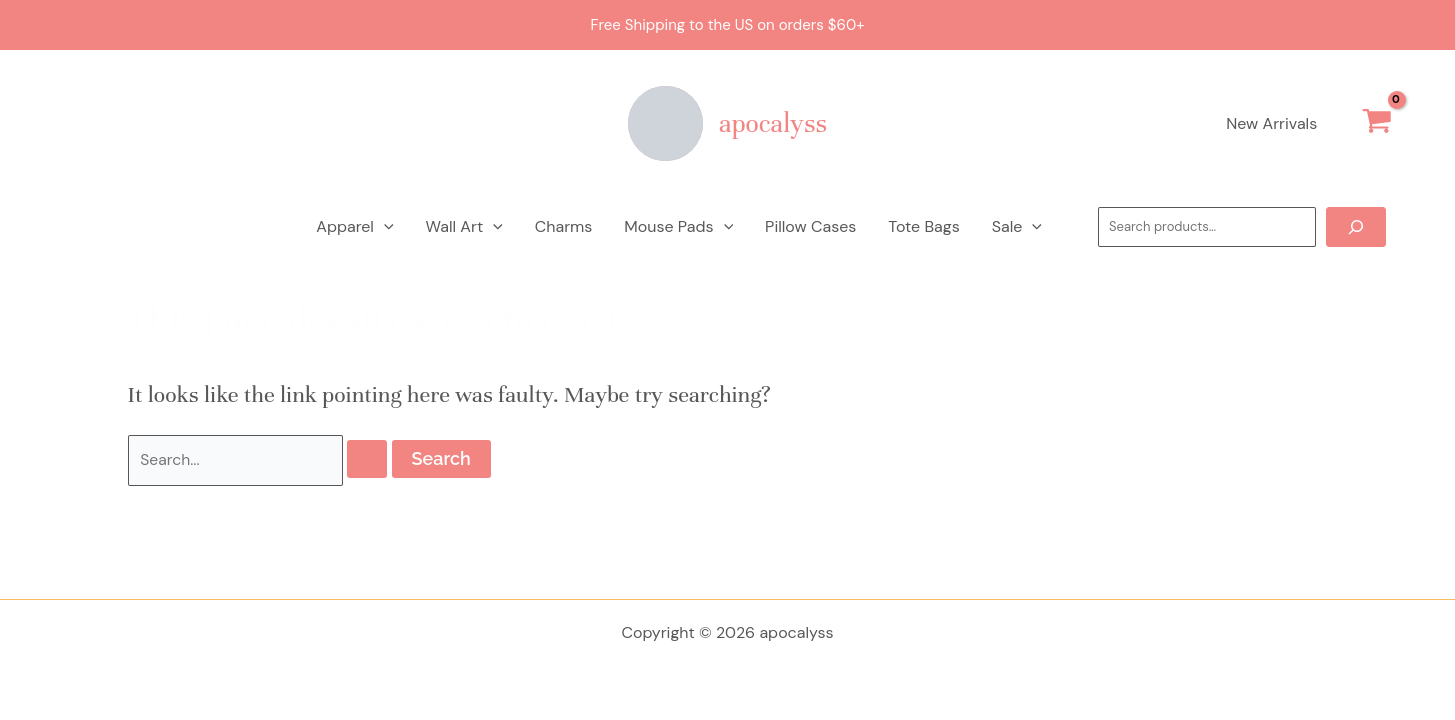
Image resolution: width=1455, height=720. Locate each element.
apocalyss (773, 123)
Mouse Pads (678, 227)
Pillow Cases (810, 226)
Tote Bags (923, 226)
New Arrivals (1271, 123)
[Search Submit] (368, 460)
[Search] (1356, 227)
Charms (564, 226)
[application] (384, 227)
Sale (1017, 227)
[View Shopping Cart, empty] (1376, 124)
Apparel (354, 227)
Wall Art (464, 227)
